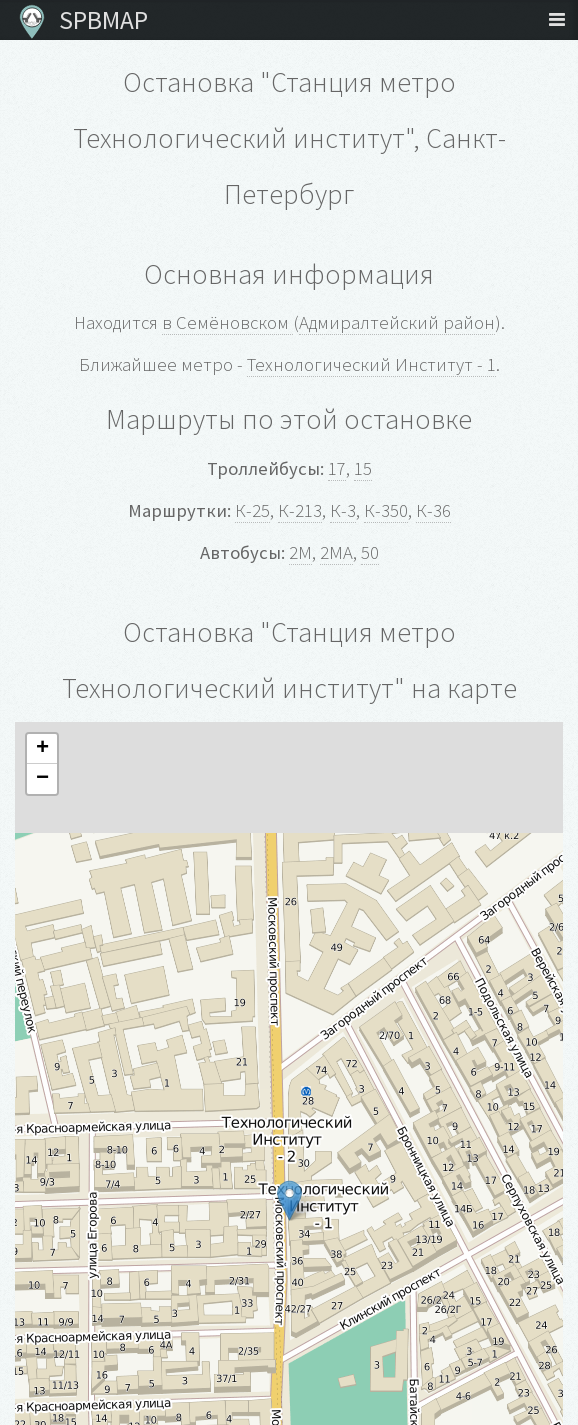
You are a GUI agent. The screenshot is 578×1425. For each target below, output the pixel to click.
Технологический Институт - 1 (371, 364)
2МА (336, 552)
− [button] (42, 779)
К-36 (433, 510)
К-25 (252, 510)
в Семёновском (227, 322)
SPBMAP (98, 20)
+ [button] (42, 749)
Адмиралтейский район (397, 322)
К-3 (343, 510)
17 (337, 468)
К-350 (386, 510)
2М (300, 552)
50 (370, 552)
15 (363, 468)
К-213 (300, 510)
